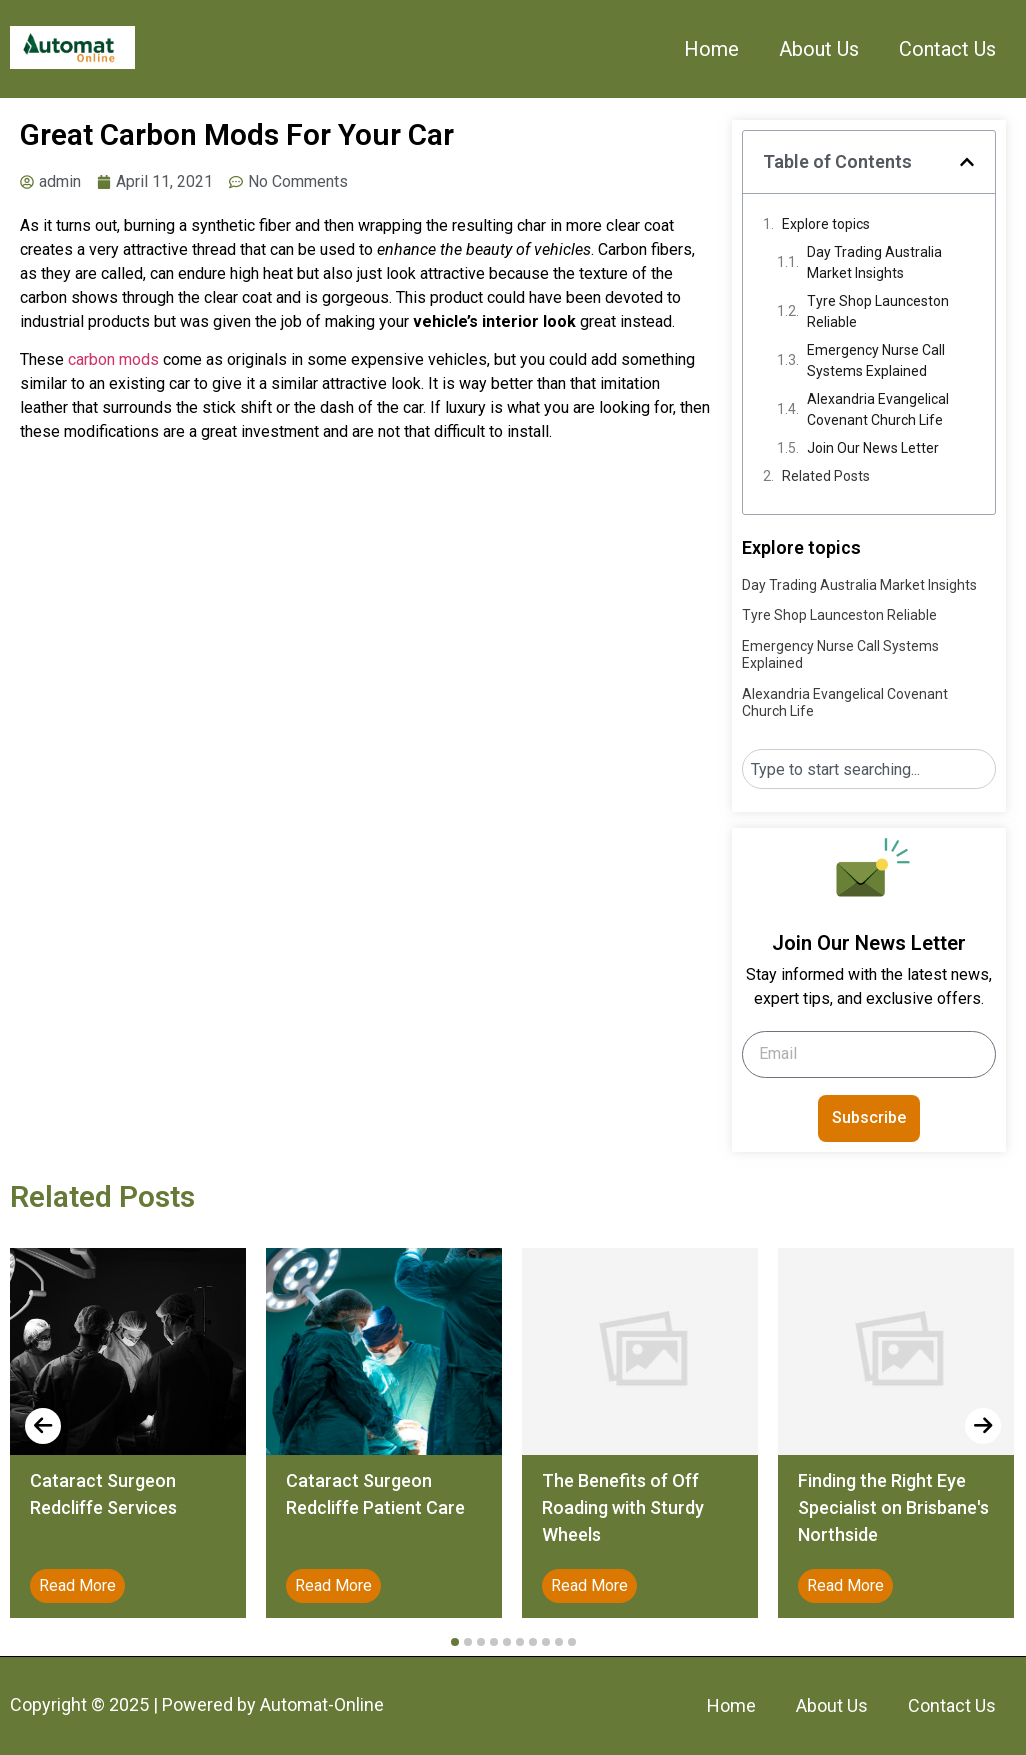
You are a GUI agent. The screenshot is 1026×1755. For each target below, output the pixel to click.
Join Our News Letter (873, 448)
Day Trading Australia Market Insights (874, 262)
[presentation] (43, 1426)
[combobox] (869, 769)
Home (711, 49)
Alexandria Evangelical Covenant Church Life (878, 409)
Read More (77, 1585)
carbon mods (113, 359)
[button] (967, 162)
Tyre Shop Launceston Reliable (878, 311)
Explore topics (826, 224)
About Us (819, 49)
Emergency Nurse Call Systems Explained (876, 360)
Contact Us (947, 49)
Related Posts (826, 476)
